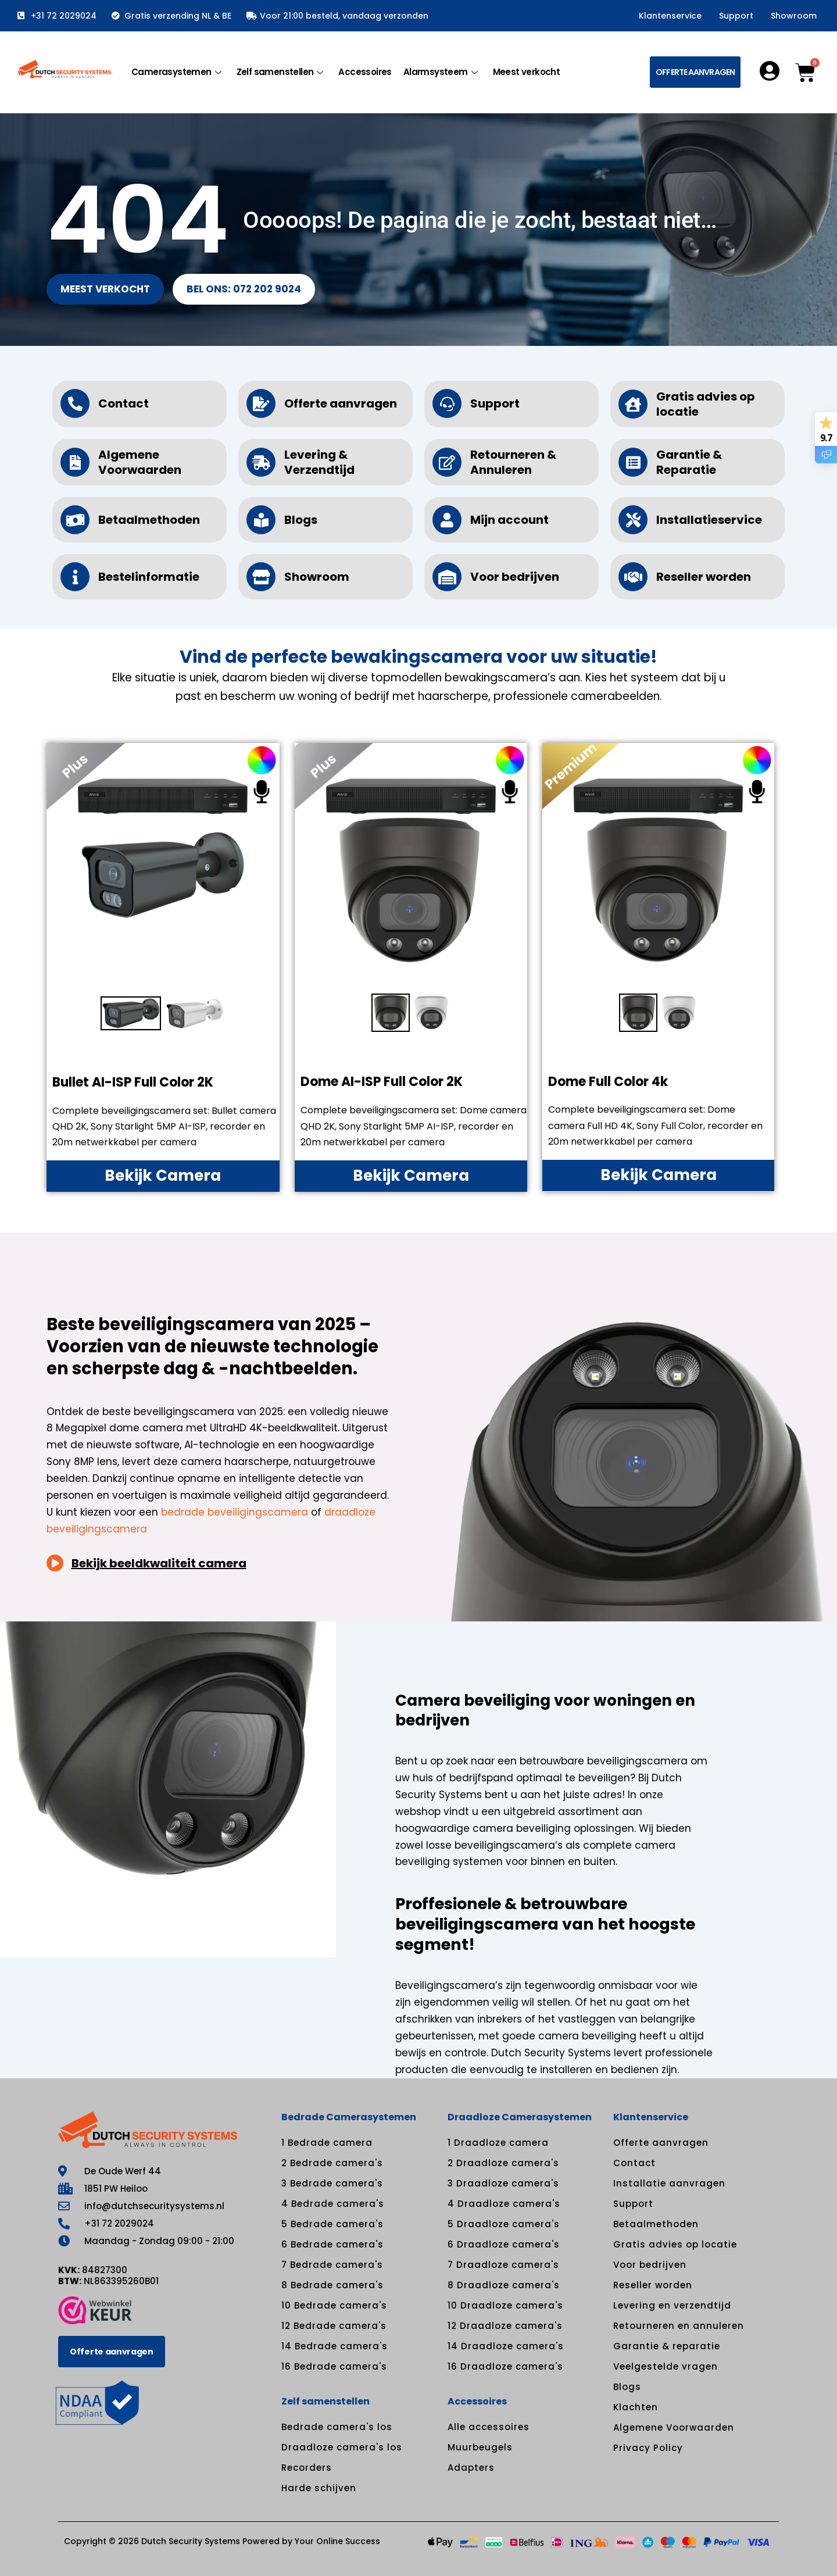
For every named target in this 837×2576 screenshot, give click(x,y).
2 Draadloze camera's (503, 2163)
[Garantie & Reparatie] (633, 462)
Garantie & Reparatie (689, 462)
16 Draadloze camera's (505, 2366)
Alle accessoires (489, 2427)
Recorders (306, 2467)
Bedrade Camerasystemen (348, 2117)
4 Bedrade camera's (332, 2204)
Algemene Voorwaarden (139, 462)
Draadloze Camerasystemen (520, 2117)
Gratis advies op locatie (705, 404)
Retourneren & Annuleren (513, 462)
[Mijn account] (447, 519)
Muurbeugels (480, 2447)
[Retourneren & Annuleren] (447, 462)
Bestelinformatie (148, 577)
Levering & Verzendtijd (319, 462)
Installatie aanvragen (669, 2183)
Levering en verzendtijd (672, 2305)
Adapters (471, 2467)
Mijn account (509, 520)
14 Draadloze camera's (506, 2346)
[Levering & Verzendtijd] (261, 462)
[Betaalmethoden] (75, 519)
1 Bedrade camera (327, 2142)
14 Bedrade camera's (334, 2346)
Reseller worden (703, 577)
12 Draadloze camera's (505, 2326)
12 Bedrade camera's (334, 2326)
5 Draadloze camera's (504, 2224)
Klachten (635, 2407)
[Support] (447, 403)
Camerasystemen (176, 72)
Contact (123, 403)
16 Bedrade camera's (334, 2366)
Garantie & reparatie (666, 2346)
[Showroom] (261, 576)
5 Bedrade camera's (332, 2224)
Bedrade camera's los (336, 2427)
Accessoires (364, 72)
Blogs (300, 520)
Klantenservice (670, 16)
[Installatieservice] (633, 519)
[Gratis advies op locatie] (633, 404)
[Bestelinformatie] (75, 576)
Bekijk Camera (163, 1175)
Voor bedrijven (514, 577)
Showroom (794, 16)
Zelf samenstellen (280, 72)
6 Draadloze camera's (504, 2244)
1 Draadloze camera (498, 2142)
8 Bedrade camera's (332, 2285)
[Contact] (75, 403)
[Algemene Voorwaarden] (75, 462)
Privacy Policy (648, 2448)
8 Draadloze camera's (504, 2285)
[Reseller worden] (633, 576)
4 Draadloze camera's (504, 2204)
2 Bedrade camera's (332, 2163)
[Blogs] (261, 519)
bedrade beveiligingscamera (234, 1512)
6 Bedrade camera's (332, 2244)
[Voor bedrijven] (447, 576)
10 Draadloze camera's (505, 2305)
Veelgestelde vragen (665, 2366)
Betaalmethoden (149, 520)
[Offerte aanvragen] (261, 403)
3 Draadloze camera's (503, 2183)
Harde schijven (318, 2488)
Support (736, 16)
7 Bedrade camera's (332, 2265)
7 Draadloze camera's (503, 2265)
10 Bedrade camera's (334, 2305)
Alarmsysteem (440, 72)
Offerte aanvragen (340, 403)
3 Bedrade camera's (332, 2183)
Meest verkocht (526, 72)
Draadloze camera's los (341, 2447)
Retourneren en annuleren (678, 2326)
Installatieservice (709, 520)
